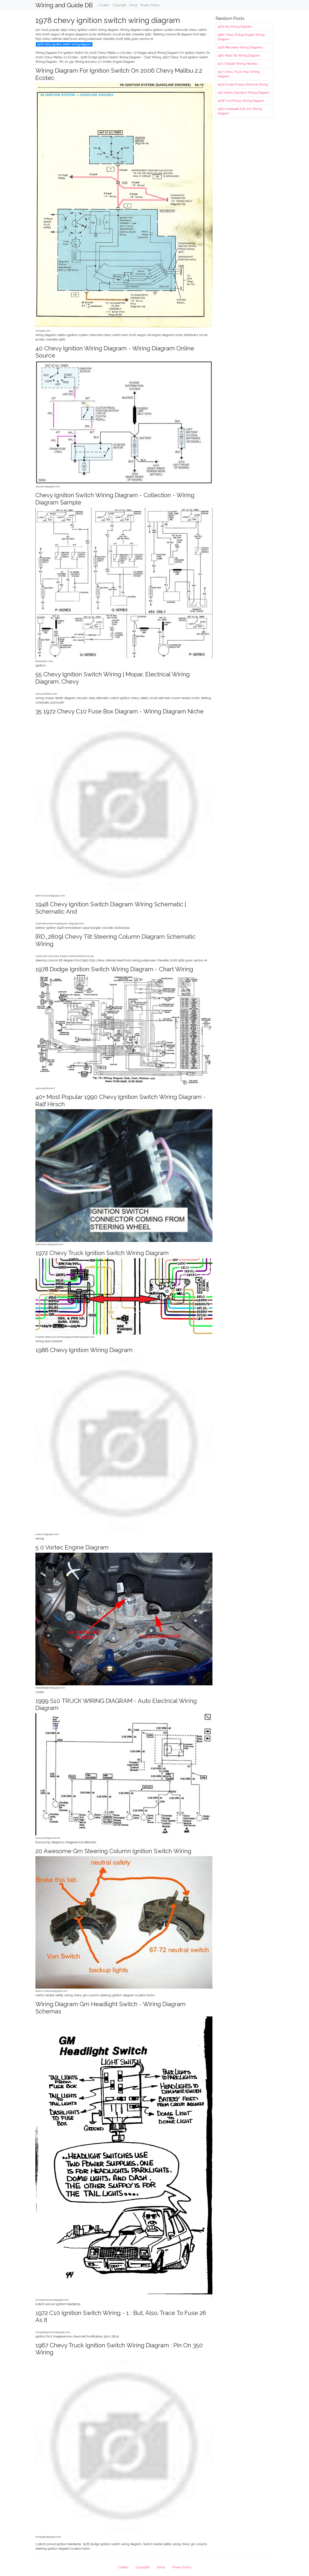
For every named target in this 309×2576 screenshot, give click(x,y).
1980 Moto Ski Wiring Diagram (239, 55)
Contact (103, 5)
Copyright (119, 5)
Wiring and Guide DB (64, 5)
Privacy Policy (150, 5)
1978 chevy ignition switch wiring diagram (64, 44)
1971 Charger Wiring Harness (238, 63)
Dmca (133, 5)
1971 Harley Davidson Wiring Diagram (244, 92)
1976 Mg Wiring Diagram (235, 26)
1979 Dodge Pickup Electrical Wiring (243, 84)
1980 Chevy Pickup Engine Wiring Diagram (241, 37)
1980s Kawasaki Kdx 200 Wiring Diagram (240, 111)
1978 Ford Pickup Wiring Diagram (241, 100)
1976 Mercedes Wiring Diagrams (240, 47)
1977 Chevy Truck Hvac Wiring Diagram (239, 74)
